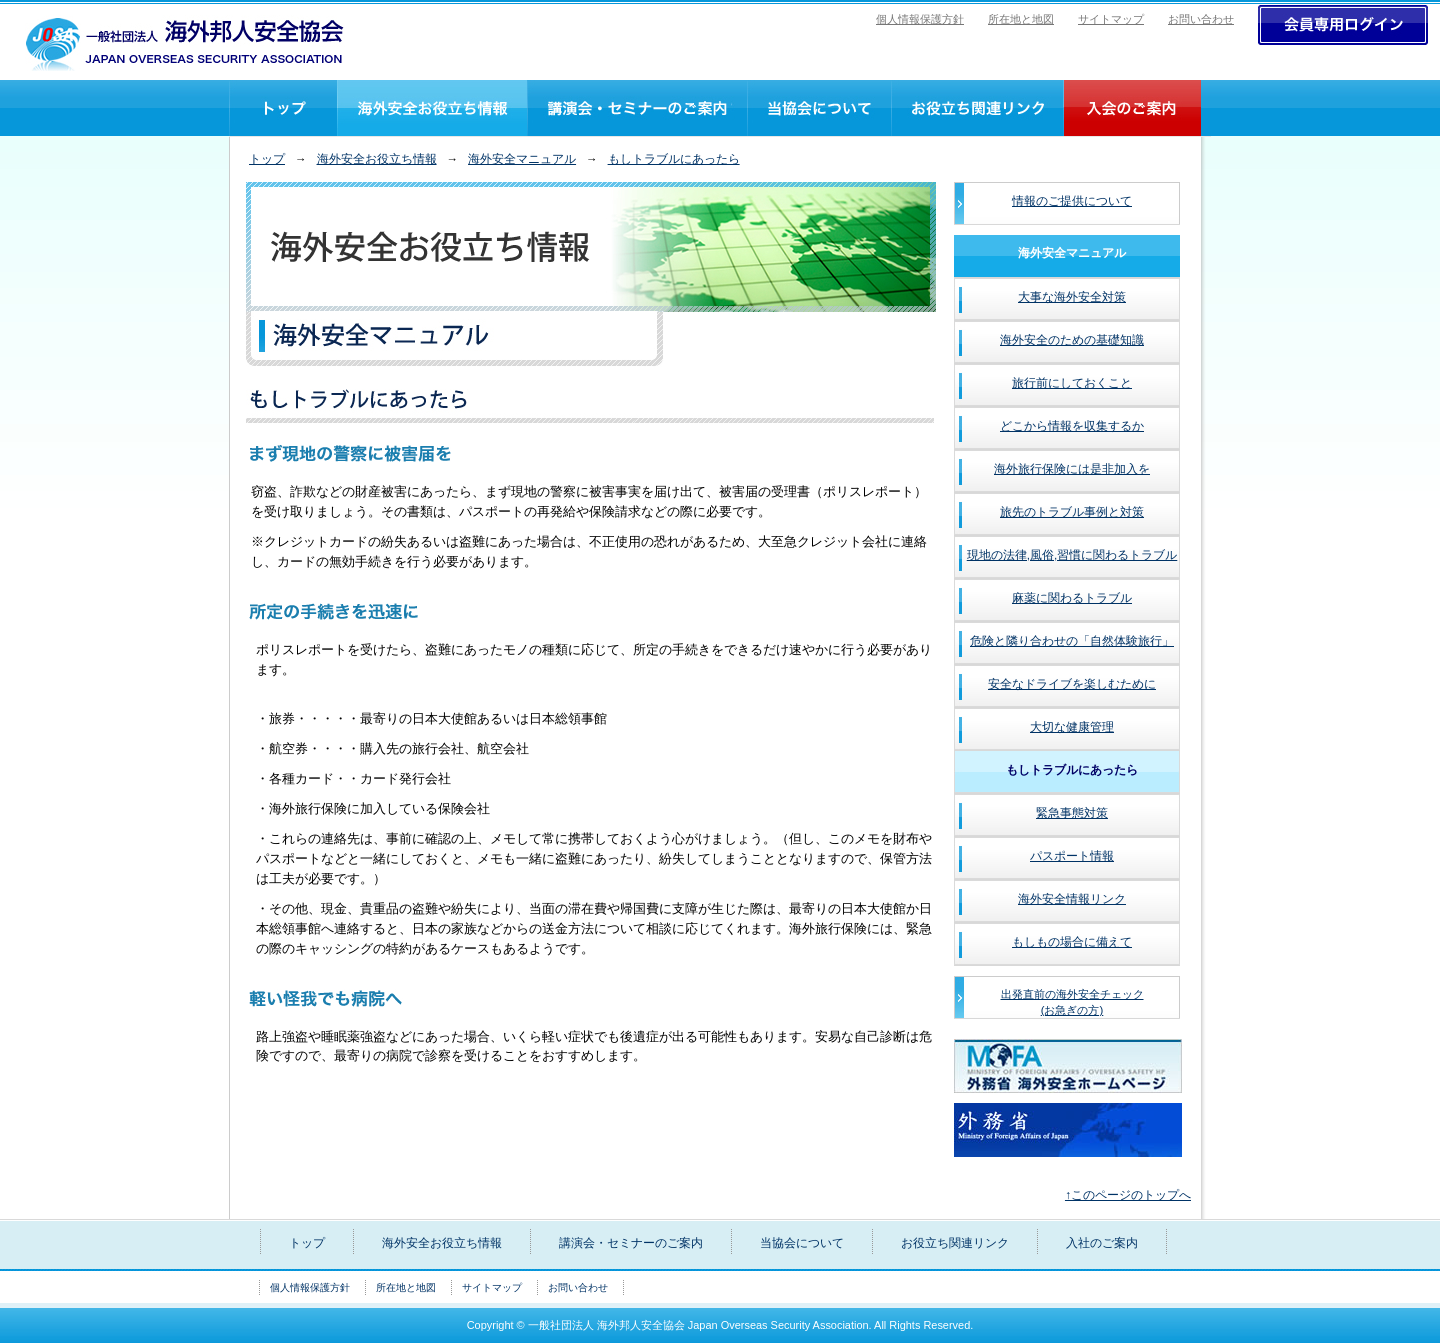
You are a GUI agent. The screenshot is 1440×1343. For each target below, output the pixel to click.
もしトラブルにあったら (674, 159)
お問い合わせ (1201, 19)
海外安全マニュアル (522, 159)
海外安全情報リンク (1072, 899)
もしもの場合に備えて (1072, 942)
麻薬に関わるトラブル (1072, 598)
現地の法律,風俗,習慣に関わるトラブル (1072, 555)
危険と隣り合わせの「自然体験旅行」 (1072, 641)
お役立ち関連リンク (977, 108)
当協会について (819, 108)
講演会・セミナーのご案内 (637, 108)
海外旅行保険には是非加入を (1072, 469)
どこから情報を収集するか (1072, 426)
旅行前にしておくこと (1072, 383)
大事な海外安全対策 (1072, 297)
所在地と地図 (1021, 19)
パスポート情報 (1072, 856)
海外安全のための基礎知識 (1072, 340)
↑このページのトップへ (1128, 1195)
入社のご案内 (1132, 108)
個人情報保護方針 (920, 19)
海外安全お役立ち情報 (377, 159)
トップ (283, 108)
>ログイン (1343, 25)
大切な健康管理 (1072, 727)
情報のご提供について (1072, 201)
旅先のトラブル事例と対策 (1072, 512)
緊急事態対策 (1072, 813)
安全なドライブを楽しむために (1072, 684)
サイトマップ (1111, 19)
